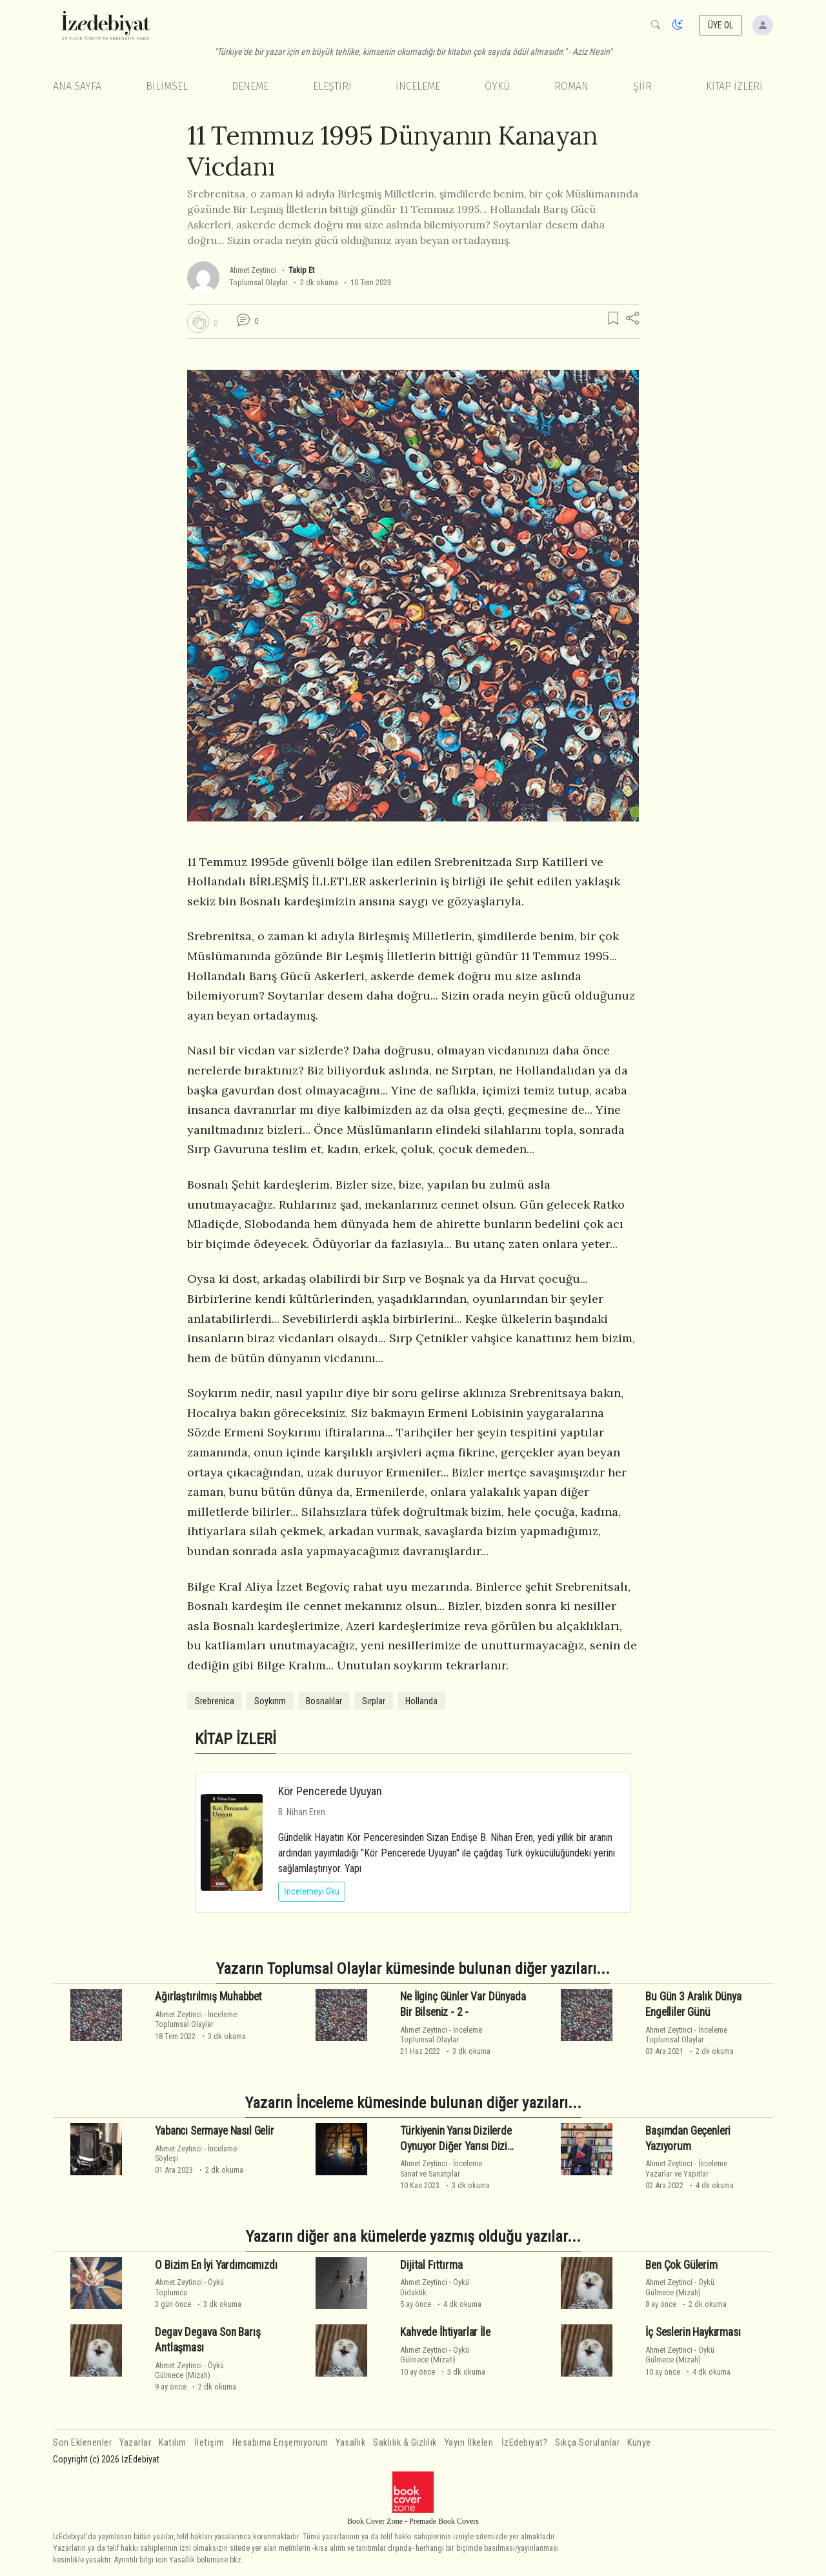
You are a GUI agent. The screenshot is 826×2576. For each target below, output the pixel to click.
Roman (571, 86)
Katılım (172, 2442)
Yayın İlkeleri (469, 2442)
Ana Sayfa (77, 86)
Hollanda (421, 1701)
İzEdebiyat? (524, 2442)
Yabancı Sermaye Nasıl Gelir (214, 2130)
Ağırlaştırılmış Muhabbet (208, 1996)
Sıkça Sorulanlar (587, 2442)
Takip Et (301, 270)
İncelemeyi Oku (311, 1891)
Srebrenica (214, 1701)
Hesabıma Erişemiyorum (280, 2442)
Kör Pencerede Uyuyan (330, 1791)
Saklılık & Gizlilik (405, 2442)
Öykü (497, 86)
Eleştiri (332, 86)
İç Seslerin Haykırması (692, 2332)
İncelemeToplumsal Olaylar (196, 2019)
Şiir (642, 86)
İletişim (209, 2442)
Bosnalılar (324, 1701)
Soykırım (270, 1701)
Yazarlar (135, 2442)
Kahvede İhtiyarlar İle (445, 2332)
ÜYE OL (721, 25)
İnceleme (418, 86)
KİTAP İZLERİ (734, 86)
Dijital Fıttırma (431, 2265)
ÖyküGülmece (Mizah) (679, 2287)
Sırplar (373, 1701)
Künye (639, 2442)
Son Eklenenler (82, 2442)
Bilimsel (167, 86)
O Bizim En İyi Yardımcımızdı (216, 2265)
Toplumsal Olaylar (258, 282)
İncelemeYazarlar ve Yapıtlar (686, 2168)
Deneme (250, 86)
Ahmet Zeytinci (252, 270)
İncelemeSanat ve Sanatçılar (441, 2168)
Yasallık (350, 2442)
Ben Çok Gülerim (681, 2265)
